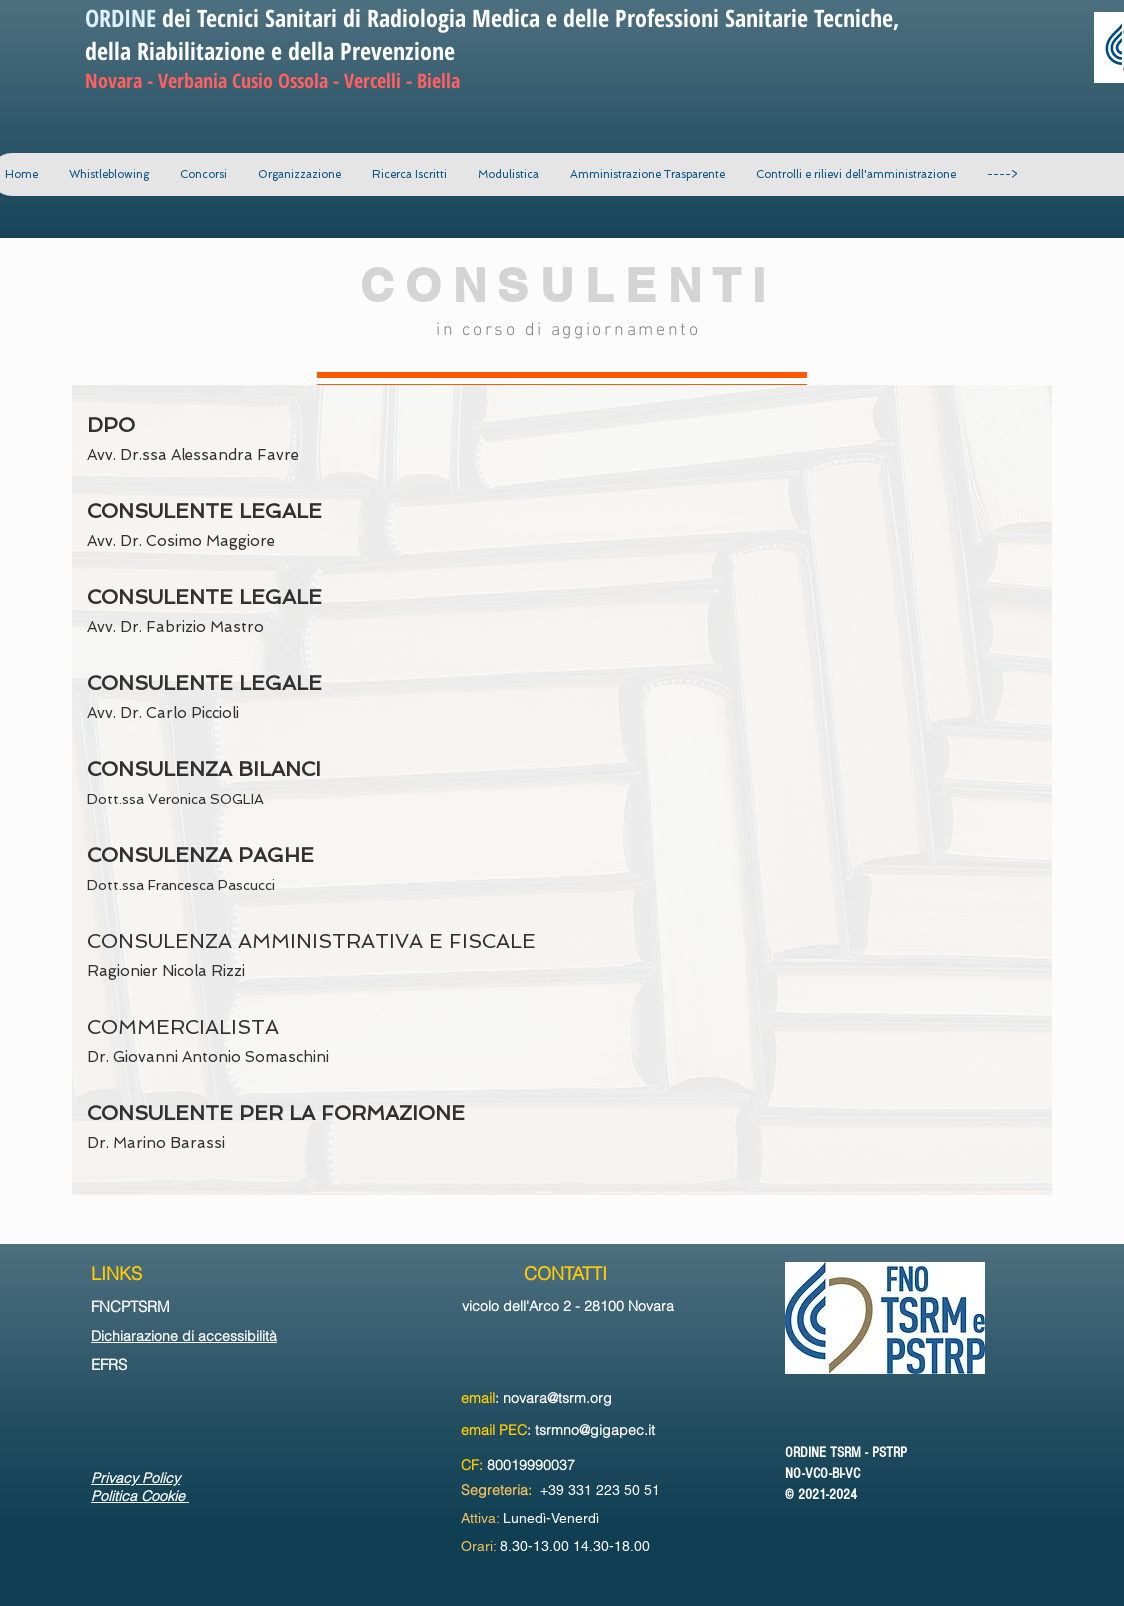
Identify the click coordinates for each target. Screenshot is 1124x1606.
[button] (299, 174)
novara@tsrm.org (557, 1398)
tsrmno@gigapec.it (595, 1430)
